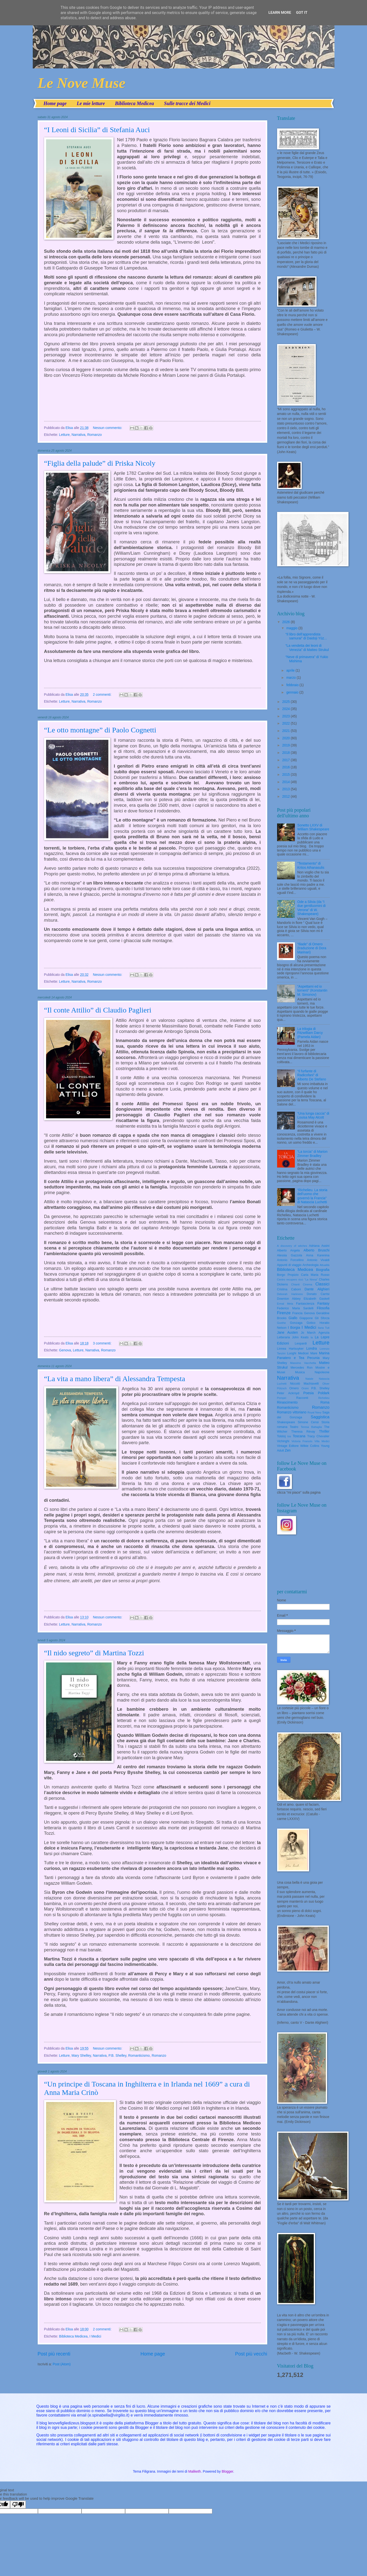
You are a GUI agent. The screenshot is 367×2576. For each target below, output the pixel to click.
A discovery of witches (292, 1245)
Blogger (227, 2471)
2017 (286, 760)
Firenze (284, 1313)
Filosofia (323, 1308)
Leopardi (301, 1343)
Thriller (324, 1431)
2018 (286, 753)
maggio (292, 628)
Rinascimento (287, 1402)
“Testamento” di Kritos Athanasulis (310, 865)
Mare (313, 1353)
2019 (286, 745)
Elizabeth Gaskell (317, 1298)
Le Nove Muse (82, 83)
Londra (311, 1348)
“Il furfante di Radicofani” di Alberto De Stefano (311, 1075)
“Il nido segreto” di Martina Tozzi (94, 1653)
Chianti (295, 1284)
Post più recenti (54, 2353)
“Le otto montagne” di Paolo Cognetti (100, 730)
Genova (65, 1350)
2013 (286, 789)
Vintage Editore (288, 1446)
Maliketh (194, 2471)
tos (289, 1436)
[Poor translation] (18, 2504)
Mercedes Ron (302, 1367)
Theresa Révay (303, 1431)
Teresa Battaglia (311, 1426)
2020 (286, 738)
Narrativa (78, 435)
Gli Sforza (322, 1318)
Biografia (322, 1270)
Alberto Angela (288, 1250)
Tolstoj (281, 1436)
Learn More (279, 12)
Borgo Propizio (288, 1275)
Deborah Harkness (290, 1294)
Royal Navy (314, 1412)
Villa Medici (322, 1441)
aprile (291, 670)
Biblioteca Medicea (134, 103)
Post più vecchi (251, 2353)
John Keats (300, 1337)
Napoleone (322, 1372)
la (312, 1337)
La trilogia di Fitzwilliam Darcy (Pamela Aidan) (310, 1033)
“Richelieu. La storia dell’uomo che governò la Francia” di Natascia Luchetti (312, 1196)
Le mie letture (91, 103)
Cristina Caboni (289, 1289)
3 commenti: (102, 1343)
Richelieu (323, 1397)
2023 (286, 716)
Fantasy (323, 1303)
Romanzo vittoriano (291, 1412)
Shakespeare (286, 1422)
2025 (286, 702)
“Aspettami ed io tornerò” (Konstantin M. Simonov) (312, 990)
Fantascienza (305, 1303)
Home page (55, 103)
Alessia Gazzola (289, 1255)
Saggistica (320, 1417)
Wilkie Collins (309, 1446)
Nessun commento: (108, 428)
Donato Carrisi (318, 1294)
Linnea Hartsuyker (290, 1348)
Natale (309, 1378)
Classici (322, 1284)
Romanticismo (139, 2055)
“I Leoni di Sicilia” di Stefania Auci (97, 130)
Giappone (306, 1318)
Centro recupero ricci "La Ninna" (297, 1279)
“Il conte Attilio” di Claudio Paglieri (97, 1010)
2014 (286, 782)
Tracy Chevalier (318, 1436)
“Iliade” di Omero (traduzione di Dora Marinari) (311, 948)
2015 (286, 774)
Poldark (324, 1393)
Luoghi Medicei (298, 1353)
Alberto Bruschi (316, 1250)
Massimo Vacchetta (303, 1362)
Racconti (302, 1398)
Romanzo (94, 435)
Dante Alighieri (317, 1289)
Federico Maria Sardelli (295, 1308)
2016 (286, 767)
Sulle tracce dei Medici (187, 103)
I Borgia (294, 1327)
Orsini (305, 1388)
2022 (286, 723)
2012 (286, 796)
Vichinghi (283, 1441)
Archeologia (310, 1265)
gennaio (292, 692)
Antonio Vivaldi (318, 1260)
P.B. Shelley (117, 2055)
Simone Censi (308, 1422)
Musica (300, 1372)
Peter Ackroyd (288, 1393)
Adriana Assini (319, 1246)
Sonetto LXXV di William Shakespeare (313, 827)
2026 (286, 622)
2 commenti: (102, 694)
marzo (291, 678)
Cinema (307, 1284)
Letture (64, 435)
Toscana (299, 1436)
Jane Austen (287, 1332)
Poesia (308, 1393)
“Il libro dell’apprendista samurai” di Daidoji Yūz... (306, 636)
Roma (325, 1402)
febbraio (293, 685)
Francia (297, 1313)
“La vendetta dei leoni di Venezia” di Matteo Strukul (307, 648)
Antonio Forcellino (290, 1260)
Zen (288, 1450)
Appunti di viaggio (289, 1265)
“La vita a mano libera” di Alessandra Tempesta (114, 1379)
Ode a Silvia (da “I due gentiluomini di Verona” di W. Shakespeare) (311, 908)
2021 (286, 731)
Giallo (293, 1318)
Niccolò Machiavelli (304, 1383)
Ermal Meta (285, 1303)
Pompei (281, 1397)
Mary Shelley (81, 2055)
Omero (294, 1388)
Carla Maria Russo (315, 1275)
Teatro (294, 1427)
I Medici (95, 2336)
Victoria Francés (301, 1441)
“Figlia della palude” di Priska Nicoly (99, 463)
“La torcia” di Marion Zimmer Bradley (312, 1154)
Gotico (311, 1323)
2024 (286, 709)
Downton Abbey (289, 1298)
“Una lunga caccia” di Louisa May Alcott (313, 1116)
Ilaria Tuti (324, 1327)
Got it (301, 12)
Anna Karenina (318, 1255)
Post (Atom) (62, 2364)
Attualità (325, 1265)
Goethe (281, 1322)
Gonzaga (296, 1323)
